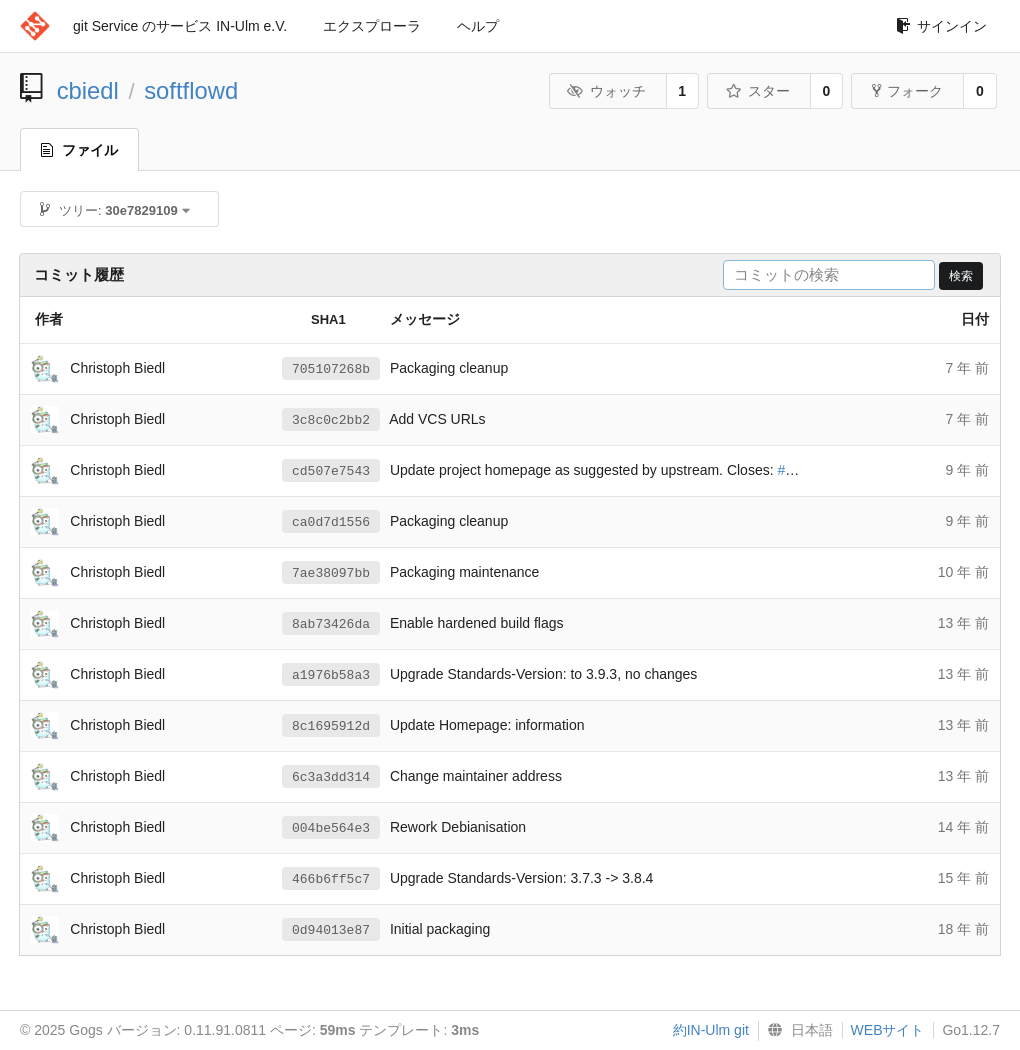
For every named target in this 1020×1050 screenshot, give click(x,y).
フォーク (907, 91)
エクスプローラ (372, 26)
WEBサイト (888, 1030)
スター (757, 91)
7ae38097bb (331, 573)
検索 (961, 276)
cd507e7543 (331, 471)
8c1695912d (331, 726)
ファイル (79, 150)
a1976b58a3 (331, 675)
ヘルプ (478, 26)
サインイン (941, 26)
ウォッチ (606, 91)
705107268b (331, 369)
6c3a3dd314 (331, 777)
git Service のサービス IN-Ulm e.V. (180, 26)
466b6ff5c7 (331, 879)
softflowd (191, 90)
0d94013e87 (331, 930)
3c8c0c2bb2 (331, 420)
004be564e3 (331, 828)
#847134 (804, 471)
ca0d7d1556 (331, 522)
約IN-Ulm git (711, 1030)
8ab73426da (331, 624)
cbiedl (88, 90)
